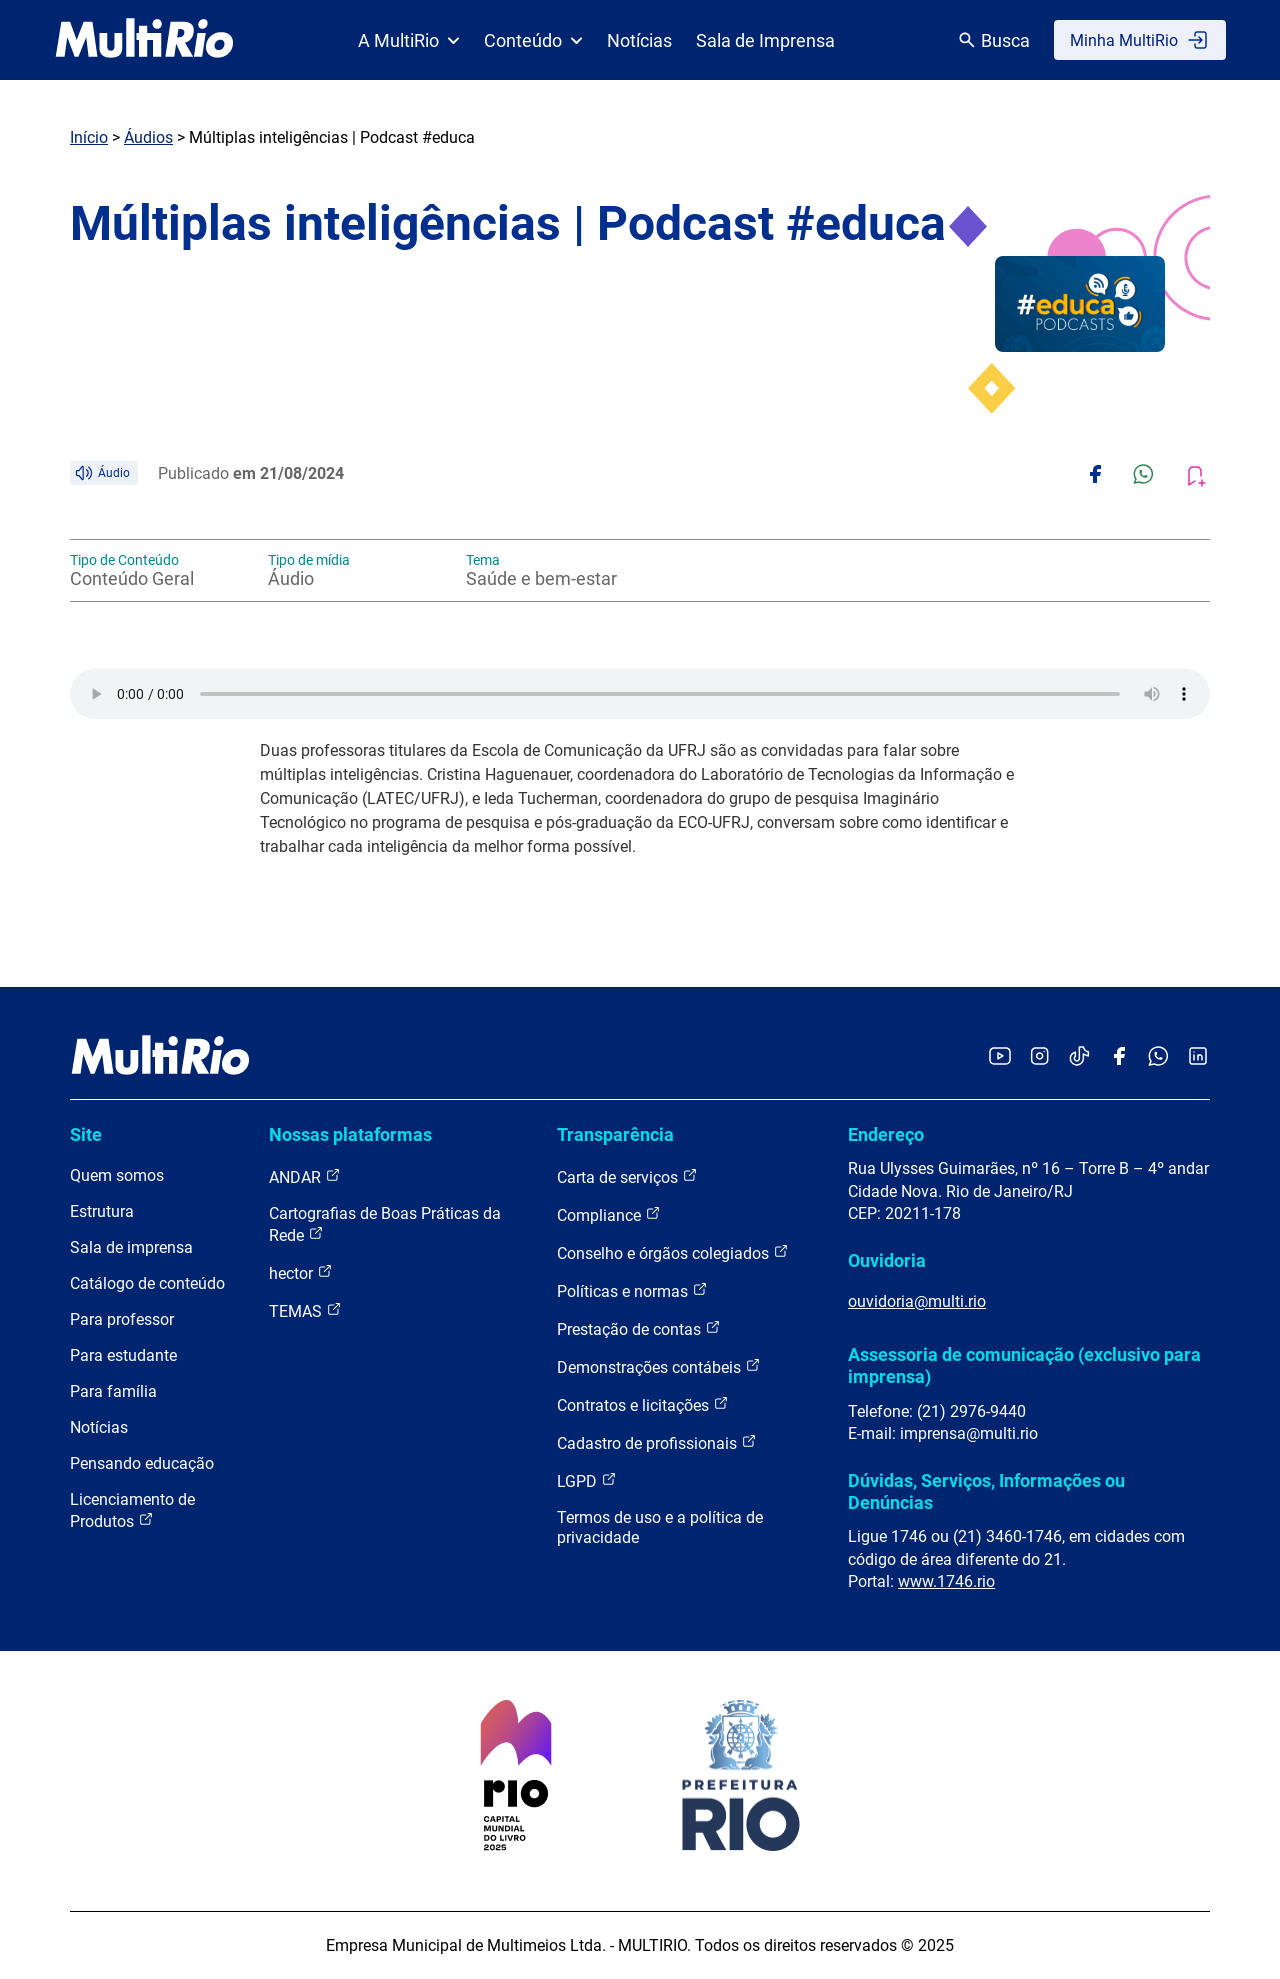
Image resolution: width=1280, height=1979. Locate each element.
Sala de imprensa (131, 1247)
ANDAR (305, 1176)
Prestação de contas (639, 1328)
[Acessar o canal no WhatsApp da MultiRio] (1158, 1057)
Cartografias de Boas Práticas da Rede (385, 1224)
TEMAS (305, 1310)
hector (301, 1272)
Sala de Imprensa (765, 40)
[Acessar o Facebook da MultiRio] (1119, 1057)
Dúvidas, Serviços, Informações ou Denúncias (986, 1491)
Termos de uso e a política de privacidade (660, 1527)
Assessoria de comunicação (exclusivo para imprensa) (1024, 1365)
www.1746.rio (946, 1581)
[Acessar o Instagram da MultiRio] (1039, 1057)
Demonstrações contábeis (659, 1366)
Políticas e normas (632, 1290)
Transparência (615, 1134)
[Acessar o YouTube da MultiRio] (1000, 1057)
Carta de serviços (627, 1176)
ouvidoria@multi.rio (917, 1301)
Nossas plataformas (350, 1134)
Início (89, 137)
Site (86, 1134)
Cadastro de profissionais (657, 1442)
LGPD (587, 1480)
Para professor (122, 1319)
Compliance (609, 1214)
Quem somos (117, 1175)
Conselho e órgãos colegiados (673, 1252)
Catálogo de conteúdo (147, 1283)
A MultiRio (409, 40)
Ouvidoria (887, 1260)
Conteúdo (533, 40)
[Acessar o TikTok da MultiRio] (1079, 1057)
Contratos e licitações (643, 1404)
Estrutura (102, 1211)
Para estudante (123, 1355)
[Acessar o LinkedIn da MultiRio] (1198, 1057)
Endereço (886, 1134)
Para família (113, 1391)
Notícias (639, 40)
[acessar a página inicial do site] (144, 40)
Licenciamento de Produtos (132, 1510)
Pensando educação (142, 1463)
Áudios (148, 137)
